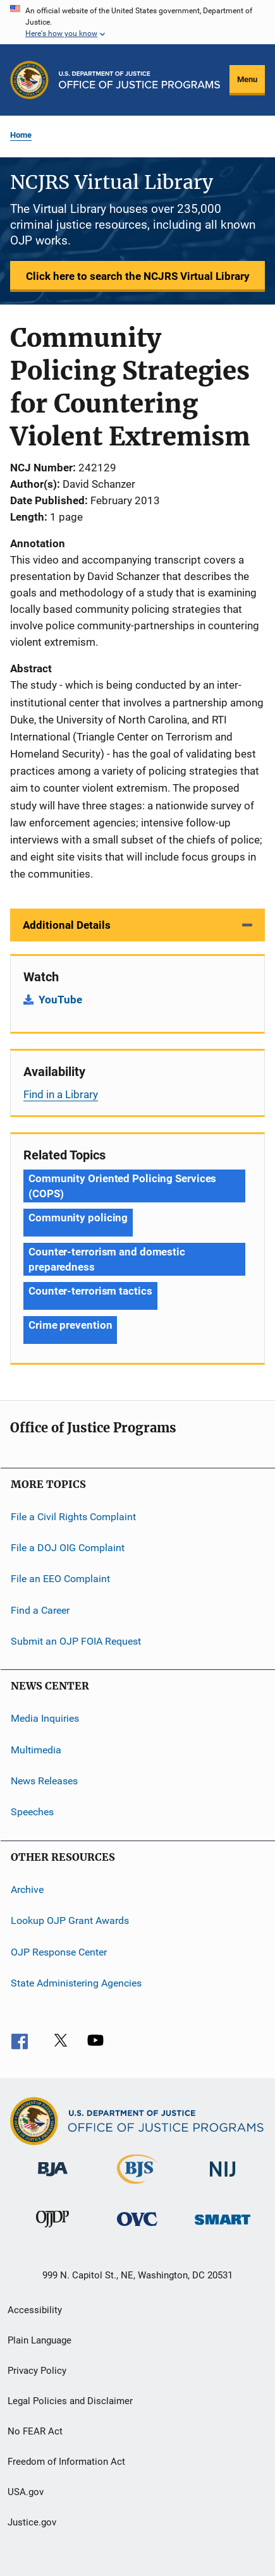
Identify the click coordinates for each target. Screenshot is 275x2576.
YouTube (60, 999)
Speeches (32, 1812)
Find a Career (40, 1610)
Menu (247, 79)
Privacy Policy (37, 2370)
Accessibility (35, 2310)
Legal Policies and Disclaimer (70, 2401)
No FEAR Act (35, 2431)
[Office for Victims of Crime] (137, 2228)
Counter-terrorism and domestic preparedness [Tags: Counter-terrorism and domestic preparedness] (106, 1259)
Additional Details (67, 925)
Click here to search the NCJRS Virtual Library (138, 276)
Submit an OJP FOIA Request (76, 1641)
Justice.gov (32, 2522)
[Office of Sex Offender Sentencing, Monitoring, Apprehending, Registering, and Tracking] (222, 2227)
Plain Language (39, 2340)
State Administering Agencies (76, 1983)
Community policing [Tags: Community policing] (78, 1217)
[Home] (139, 79)
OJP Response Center (59, 1951)
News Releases (44, 1781)
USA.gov (26, 2492)
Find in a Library (60, 1094)
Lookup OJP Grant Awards (70, 1920)
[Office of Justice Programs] (29, 80)
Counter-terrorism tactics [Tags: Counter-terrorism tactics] (90, 1291)
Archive (27, 1890)
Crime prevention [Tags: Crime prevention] (70, 1325)
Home (21, 135)
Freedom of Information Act (66, 2461)
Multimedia (36, 1750)
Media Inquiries (45, 1718)
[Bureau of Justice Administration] (53, 2178)
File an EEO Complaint (60, 1579)
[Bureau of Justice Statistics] (137, 2186)
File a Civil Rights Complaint (73, 1516)
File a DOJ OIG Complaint (68, 1548)
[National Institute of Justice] (222, 2179)
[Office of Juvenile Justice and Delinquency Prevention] (52, 2229)
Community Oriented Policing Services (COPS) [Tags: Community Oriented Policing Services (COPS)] (122, 1186)
